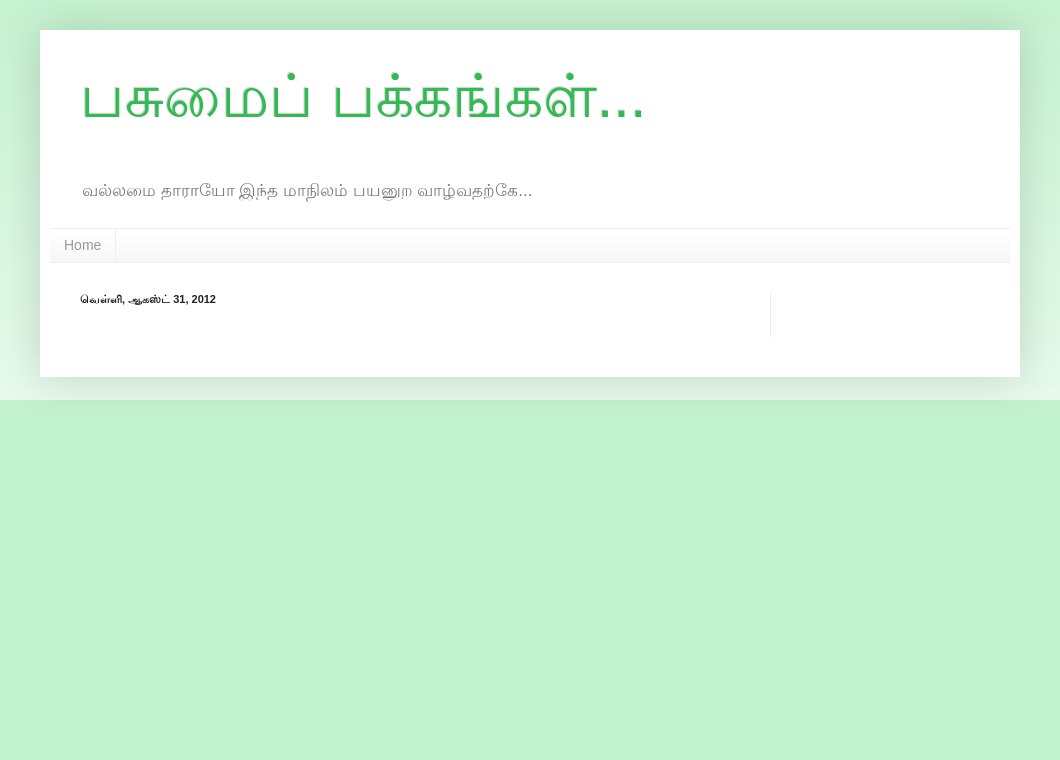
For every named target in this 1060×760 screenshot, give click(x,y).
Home (82, 245)
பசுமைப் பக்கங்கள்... (363, 96)
